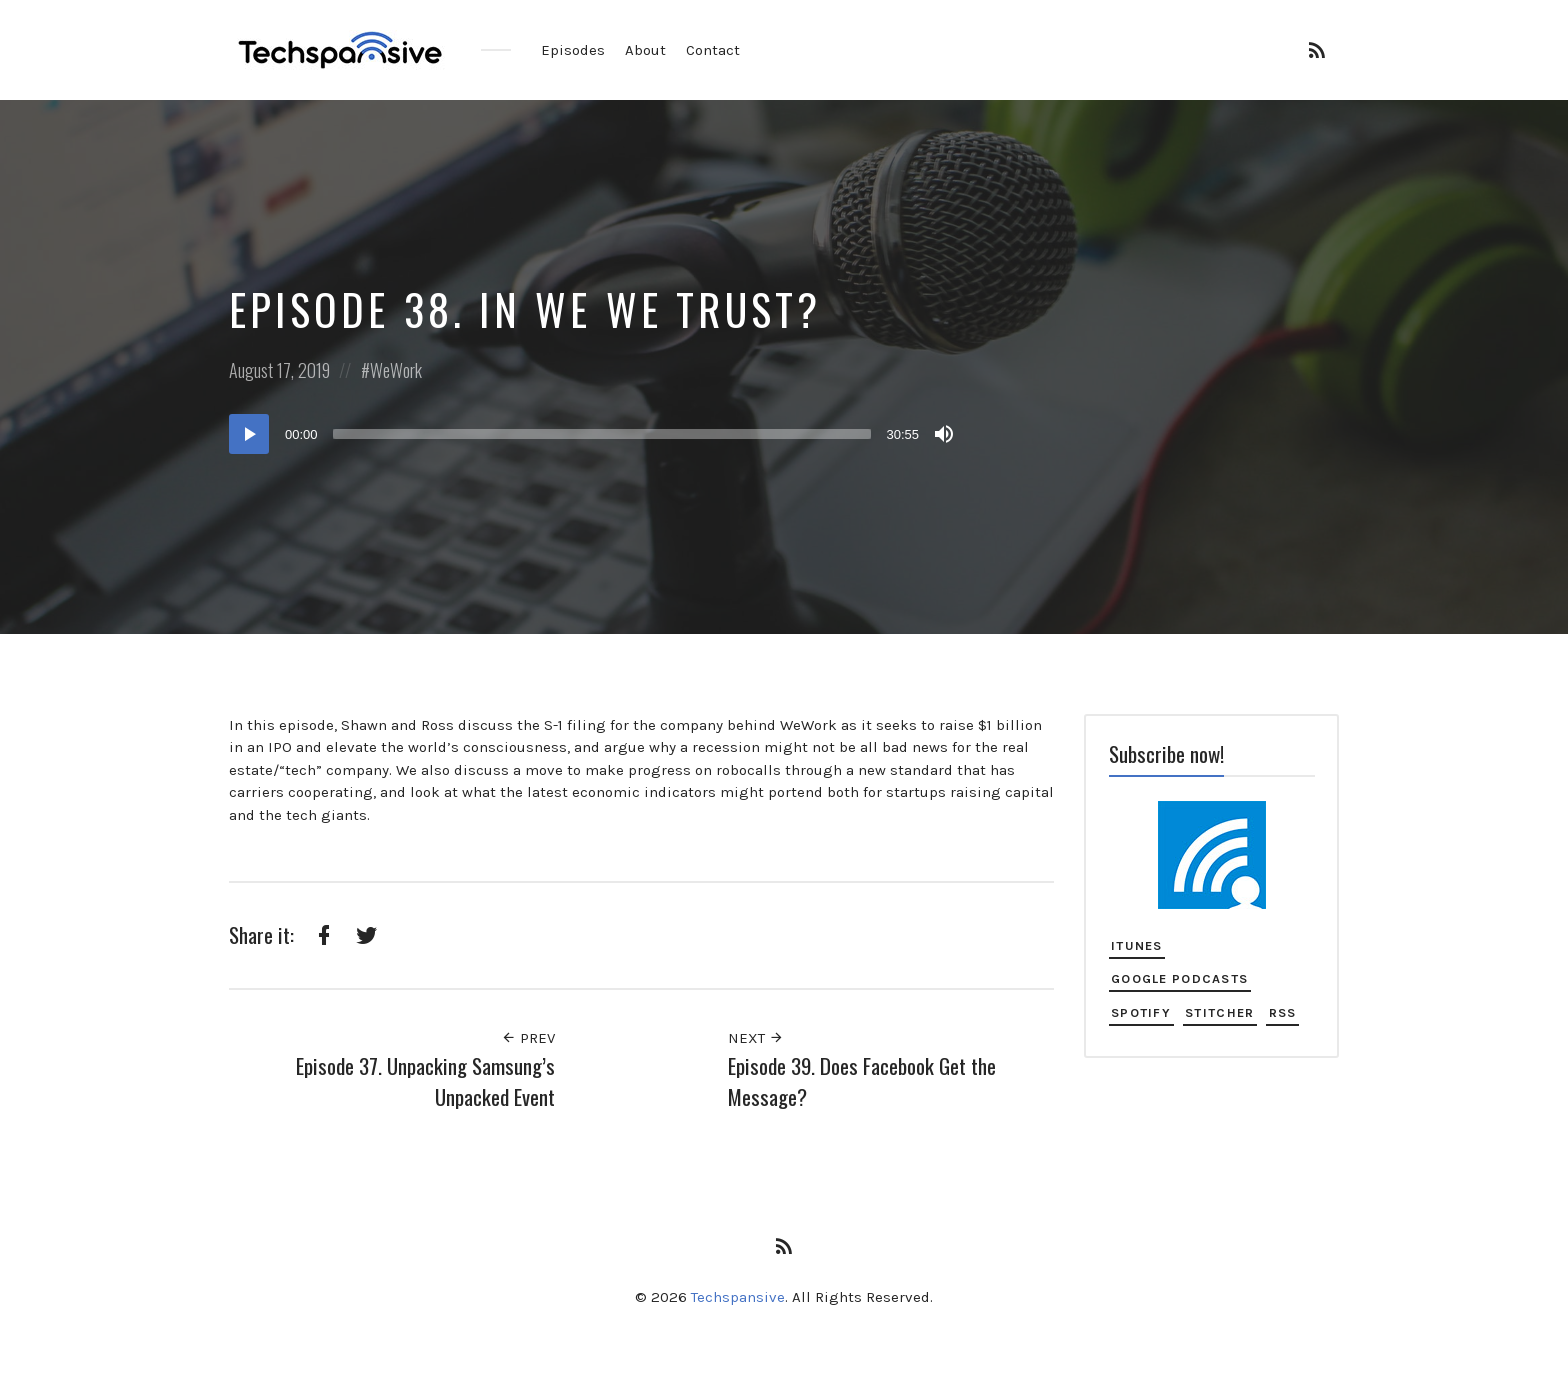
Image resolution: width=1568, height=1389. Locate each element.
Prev (528, 1038)
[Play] (249, 434)
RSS (1283, 1012)
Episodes (573, 50)
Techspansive (738, 1297)
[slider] (602, 434)
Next (756, 1038)
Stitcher (1219, 1012)
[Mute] (944, 434)
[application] (594, 434)
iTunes (1137, 945)
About (645, 50)
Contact (713, 50)
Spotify (1141, 1012)
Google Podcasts (1179, 978)
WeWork (396, 370)
